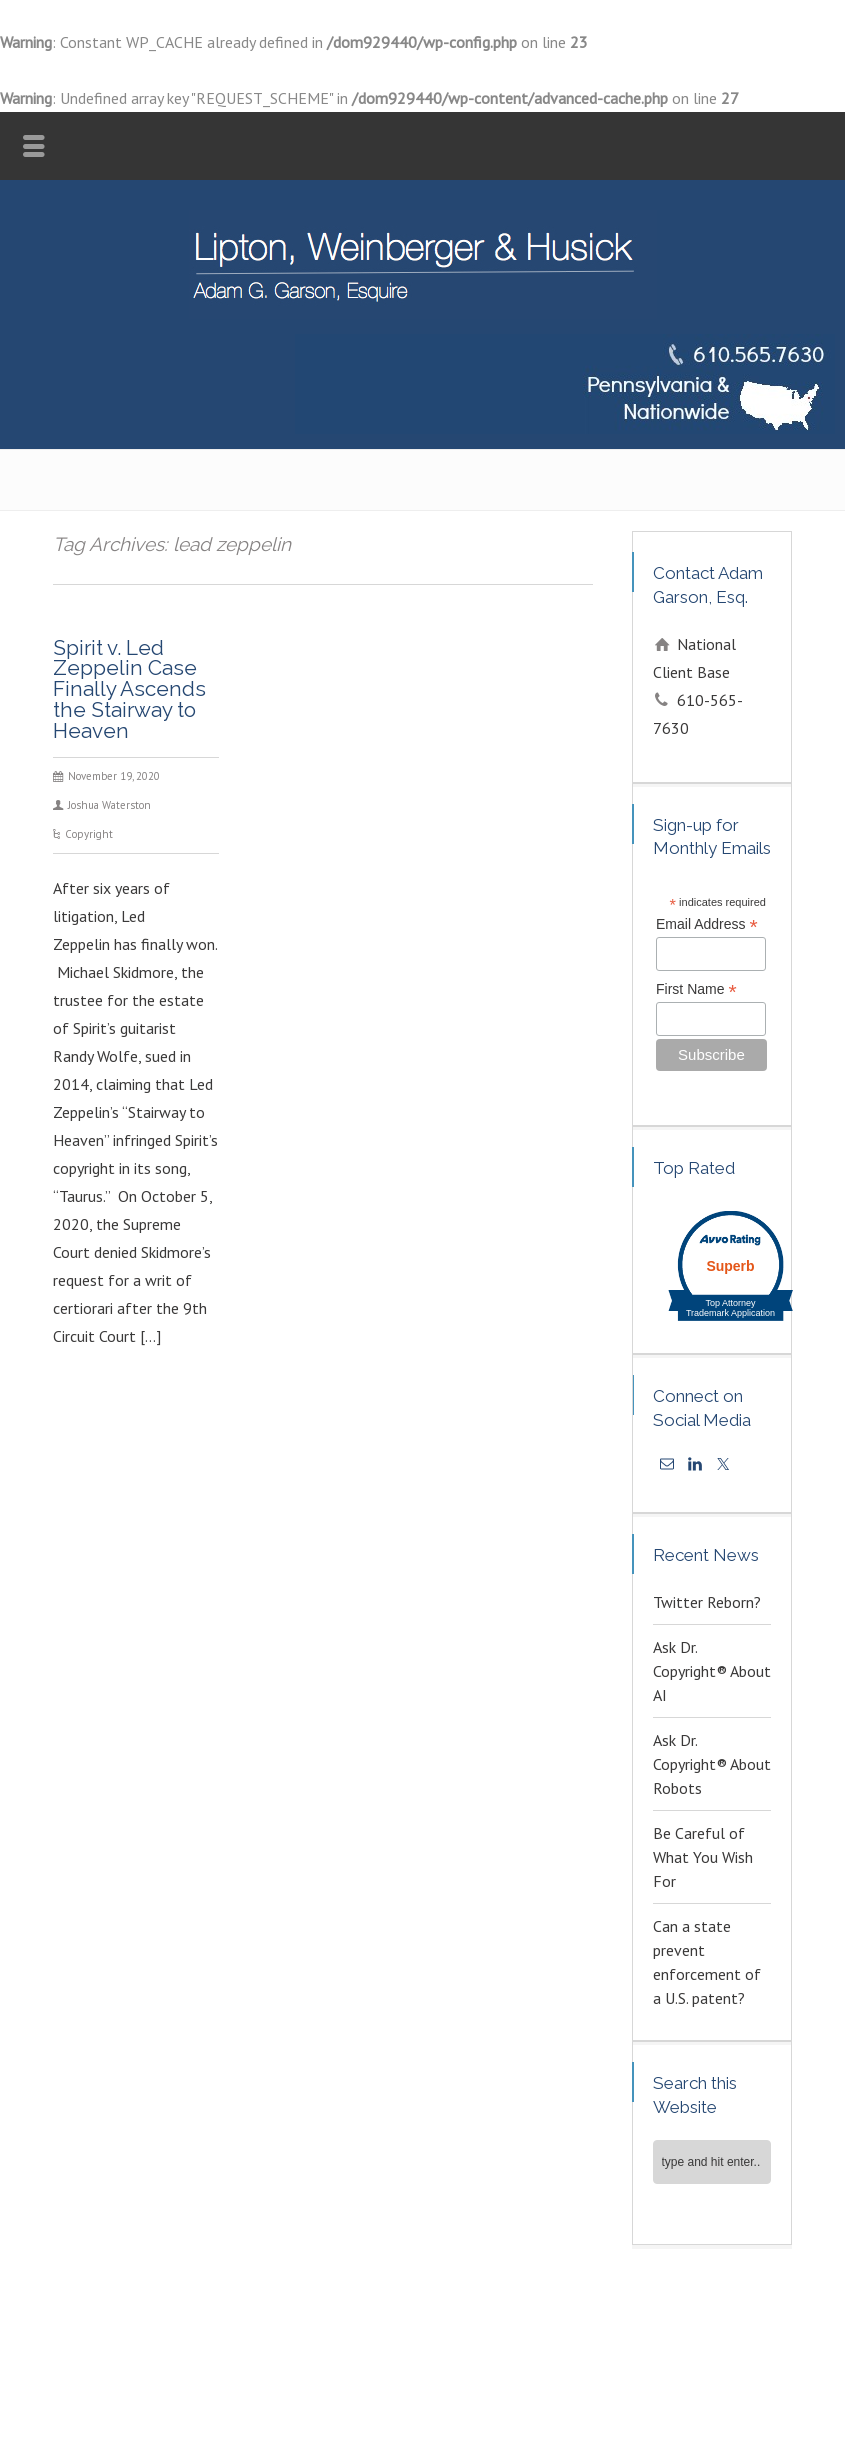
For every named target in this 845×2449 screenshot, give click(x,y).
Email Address (707, 924)
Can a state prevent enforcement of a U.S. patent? (707, 1962)
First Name (696, 989)
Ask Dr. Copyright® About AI (712, 1671)
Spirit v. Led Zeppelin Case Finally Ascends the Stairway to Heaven (129, 689)
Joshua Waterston (109, 805)
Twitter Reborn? (707, 1602)
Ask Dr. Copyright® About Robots (712, 1764)
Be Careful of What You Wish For (703, 1857)
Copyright (89, 834)
